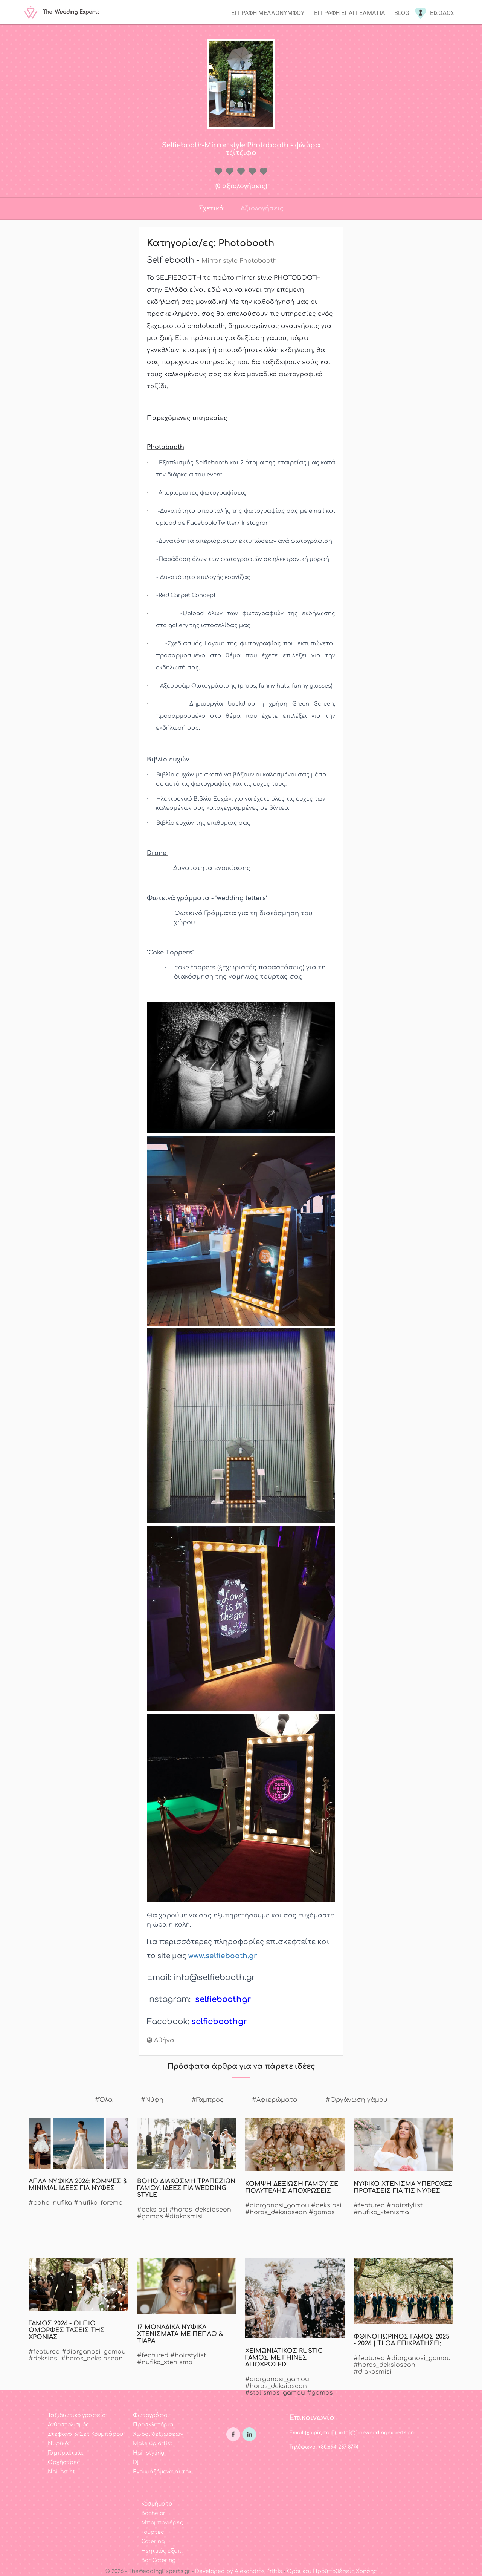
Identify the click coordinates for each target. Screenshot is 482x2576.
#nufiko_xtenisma (381, 2212)
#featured (369, 2205)
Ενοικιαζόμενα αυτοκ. (163, 2472)
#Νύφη (152, 2100)
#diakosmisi (184, 2216)
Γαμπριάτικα (65, 2453)
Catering (153, 2541)
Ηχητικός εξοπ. (162, 2551)
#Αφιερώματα (274, 2100)
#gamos (150, 2216)
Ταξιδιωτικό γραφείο (76, 2415)
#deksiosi (152, 2209)
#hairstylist (405, 2205)
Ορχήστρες (64, 2462)
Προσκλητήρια (153, 2424)
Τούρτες (152, 2532)
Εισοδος (442, 13)
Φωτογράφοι (151, 2415)
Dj (136, 2462)
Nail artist (61, 2472)
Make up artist (152, 2443)
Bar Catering (158, 2560)
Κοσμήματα (157, 2504)
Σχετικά (211, 208)
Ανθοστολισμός (68, 2424)
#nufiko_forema (98, 2202)
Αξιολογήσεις (262, 208)
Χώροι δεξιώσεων (158, 2434)
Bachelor (153, 2513)
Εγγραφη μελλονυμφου (268, 13)
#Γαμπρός (208, 2100)
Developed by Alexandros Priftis (238, 2571)
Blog (401, 13)
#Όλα (104, 2100)
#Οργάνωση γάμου (356, 2100)
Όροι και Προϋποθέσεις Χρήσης (332, 2571)
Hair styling (148, 2453)
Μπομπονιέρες (162, 2522)
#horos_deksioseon (200, 2209)
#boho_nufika (50, 2202)
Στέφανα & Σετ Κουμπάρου (85, 2434)
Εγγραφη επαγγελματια (349, 13)
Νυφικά (58, 2443)
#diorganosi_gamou (277, 2205)
